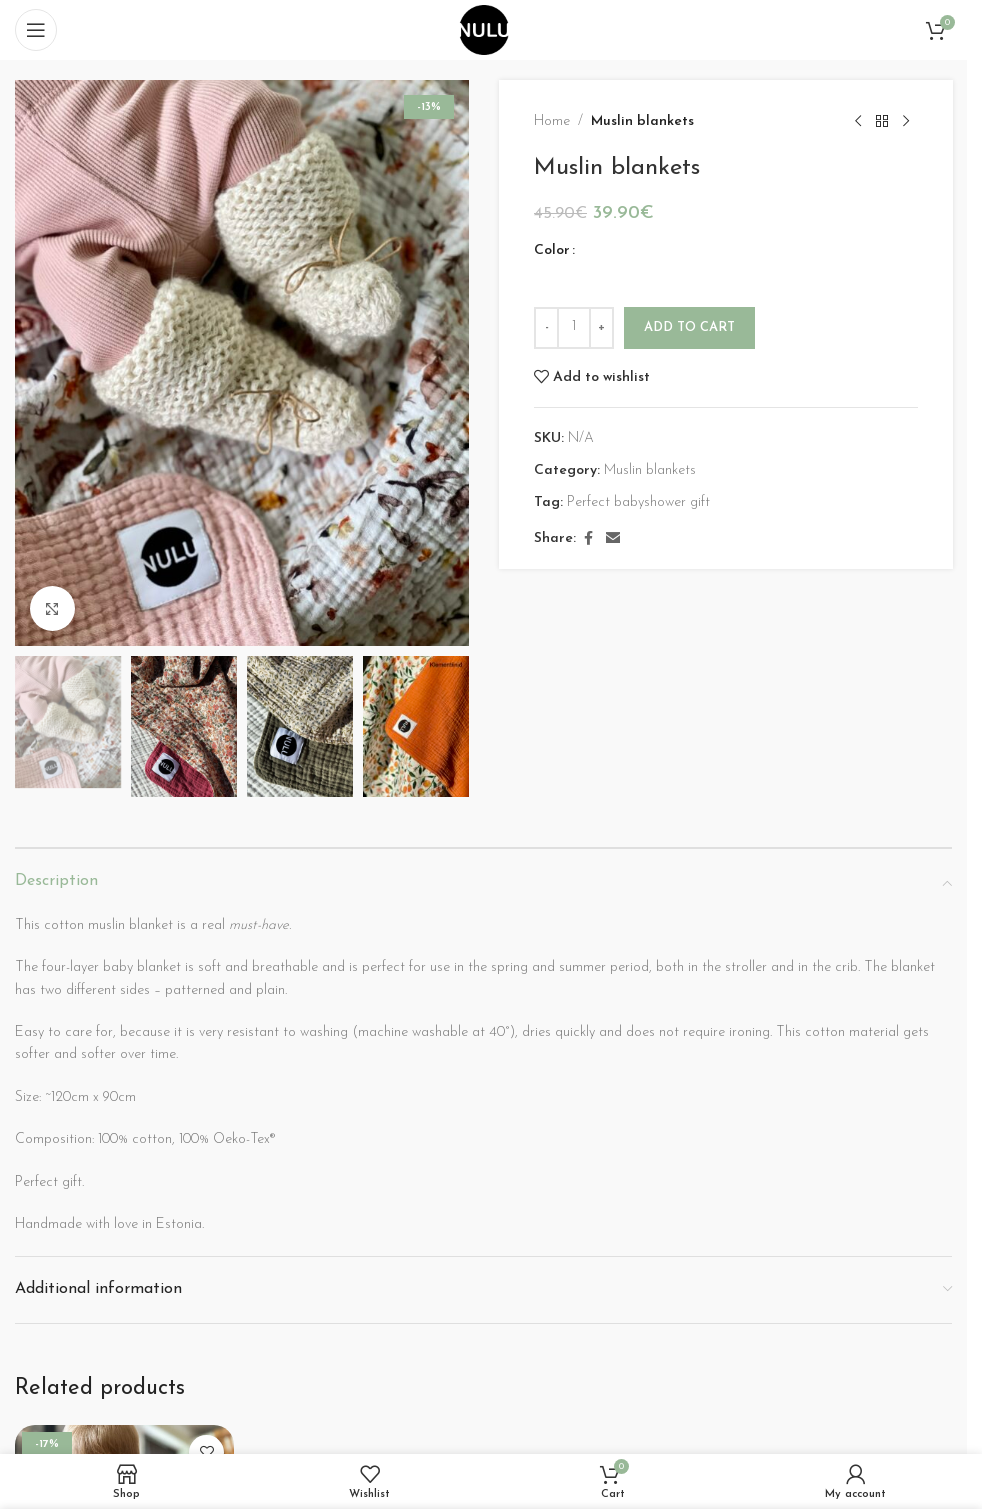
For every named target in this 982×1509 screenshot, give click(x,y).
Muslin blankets (642, 121)
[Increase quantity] (601, 328)
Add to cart (689, 327)
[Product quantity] (574, 328)
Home (552, 121)
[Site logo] (484, 29)
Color (552, 250)
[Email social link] (613, 539)
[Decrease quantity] (546, 328)
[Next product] (905, 122)
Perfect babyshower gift (638, 502)
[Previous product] (857, 122)
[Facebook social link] (588, 539)
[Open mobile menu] (36, 30)
